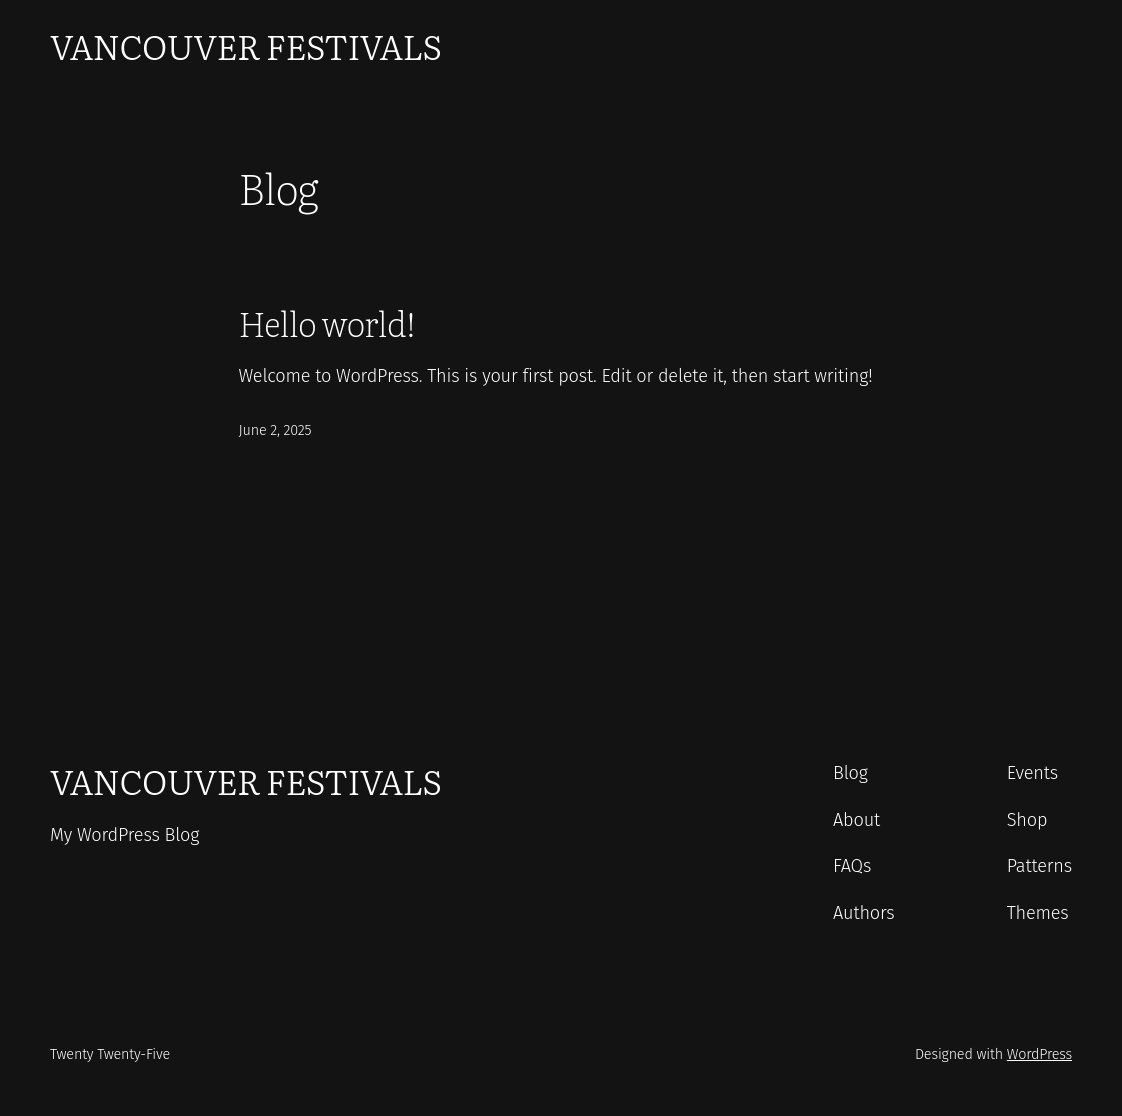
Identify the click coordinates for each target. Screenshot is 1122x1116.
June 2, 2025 (275, 430)
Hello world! (327, 323)
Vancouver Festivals (245, 45)
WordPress (1039, 1054)
